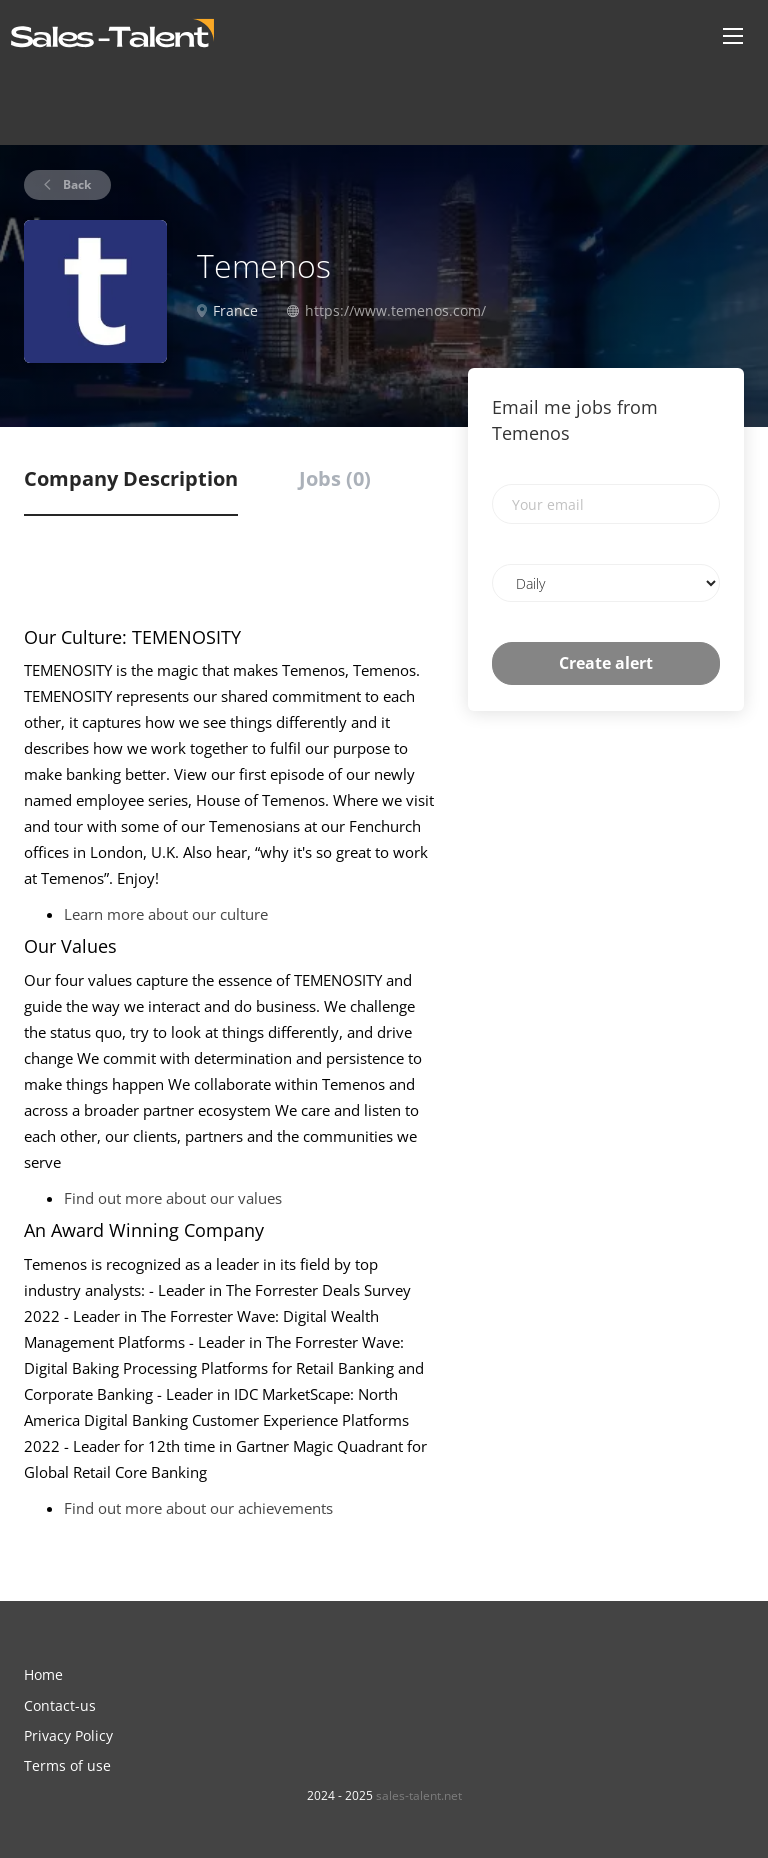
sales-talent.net (419, 1795)
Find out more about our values (173, 1198)
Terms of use (67, 1765)
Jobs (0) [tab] (335, 478)
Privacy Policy (68, 1735)
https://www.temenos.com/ (395, 310)
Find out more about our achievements (198, 1508)
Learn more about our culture (166, 914)
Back (75, 184)
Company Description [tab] (131, 478)
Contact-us (60, 1705)
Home (43, 1674)
